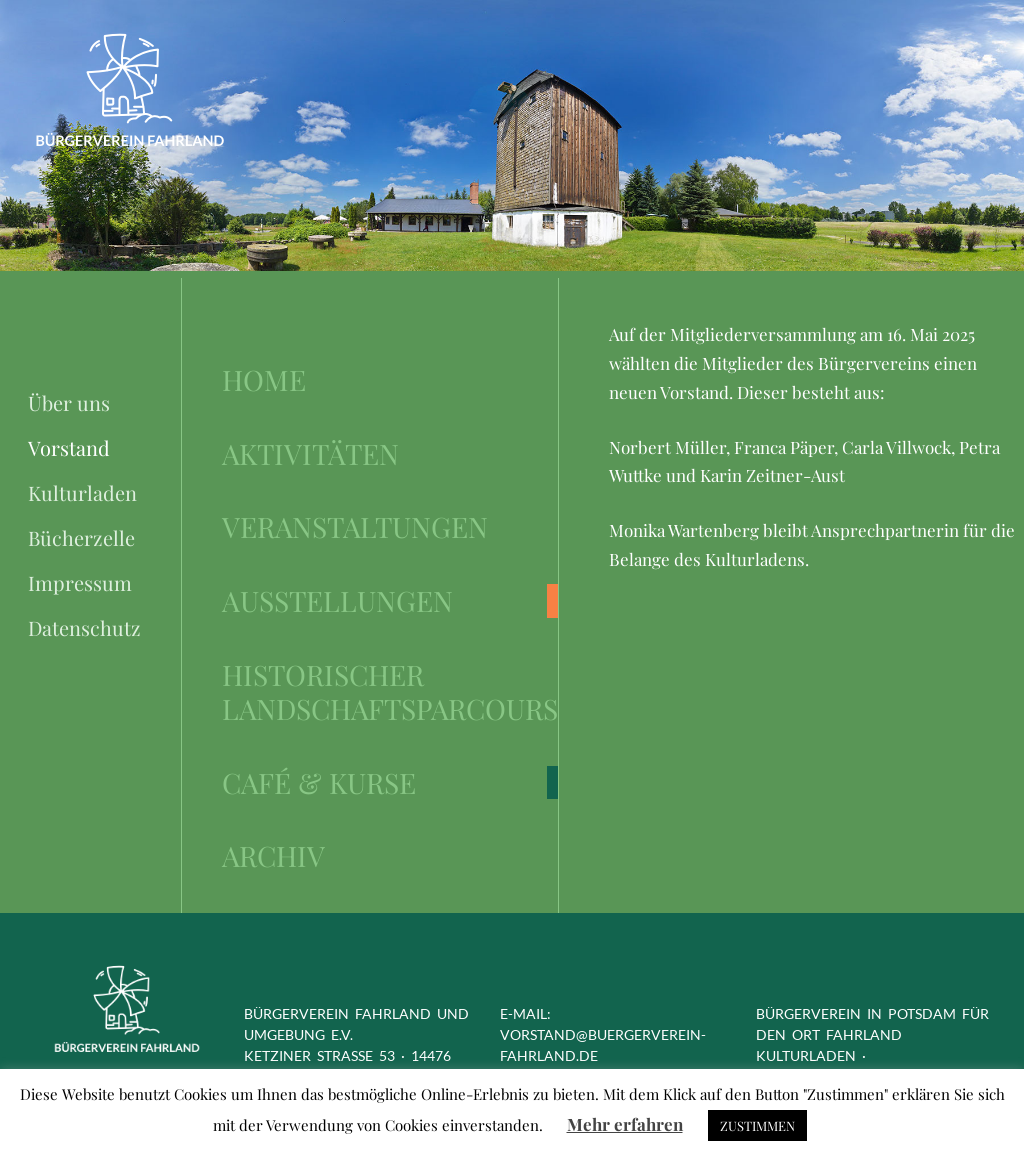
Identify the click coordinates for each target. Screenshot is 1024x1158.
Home (264, 380)
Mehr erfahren (625, 1124)
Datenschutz (84, 627)
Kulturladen (82, 492)
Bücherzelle (81, 537)
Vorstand (69, 447)
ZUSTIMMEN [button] (757, 1125)
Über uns (69, 402)
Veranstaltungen (355, 527)
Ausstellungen (337, 601)
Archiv (273, 856)
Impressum (80, 582)
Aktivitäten (310, 454)
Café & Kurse (319, 783)
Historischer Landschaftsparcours (390, 692)
